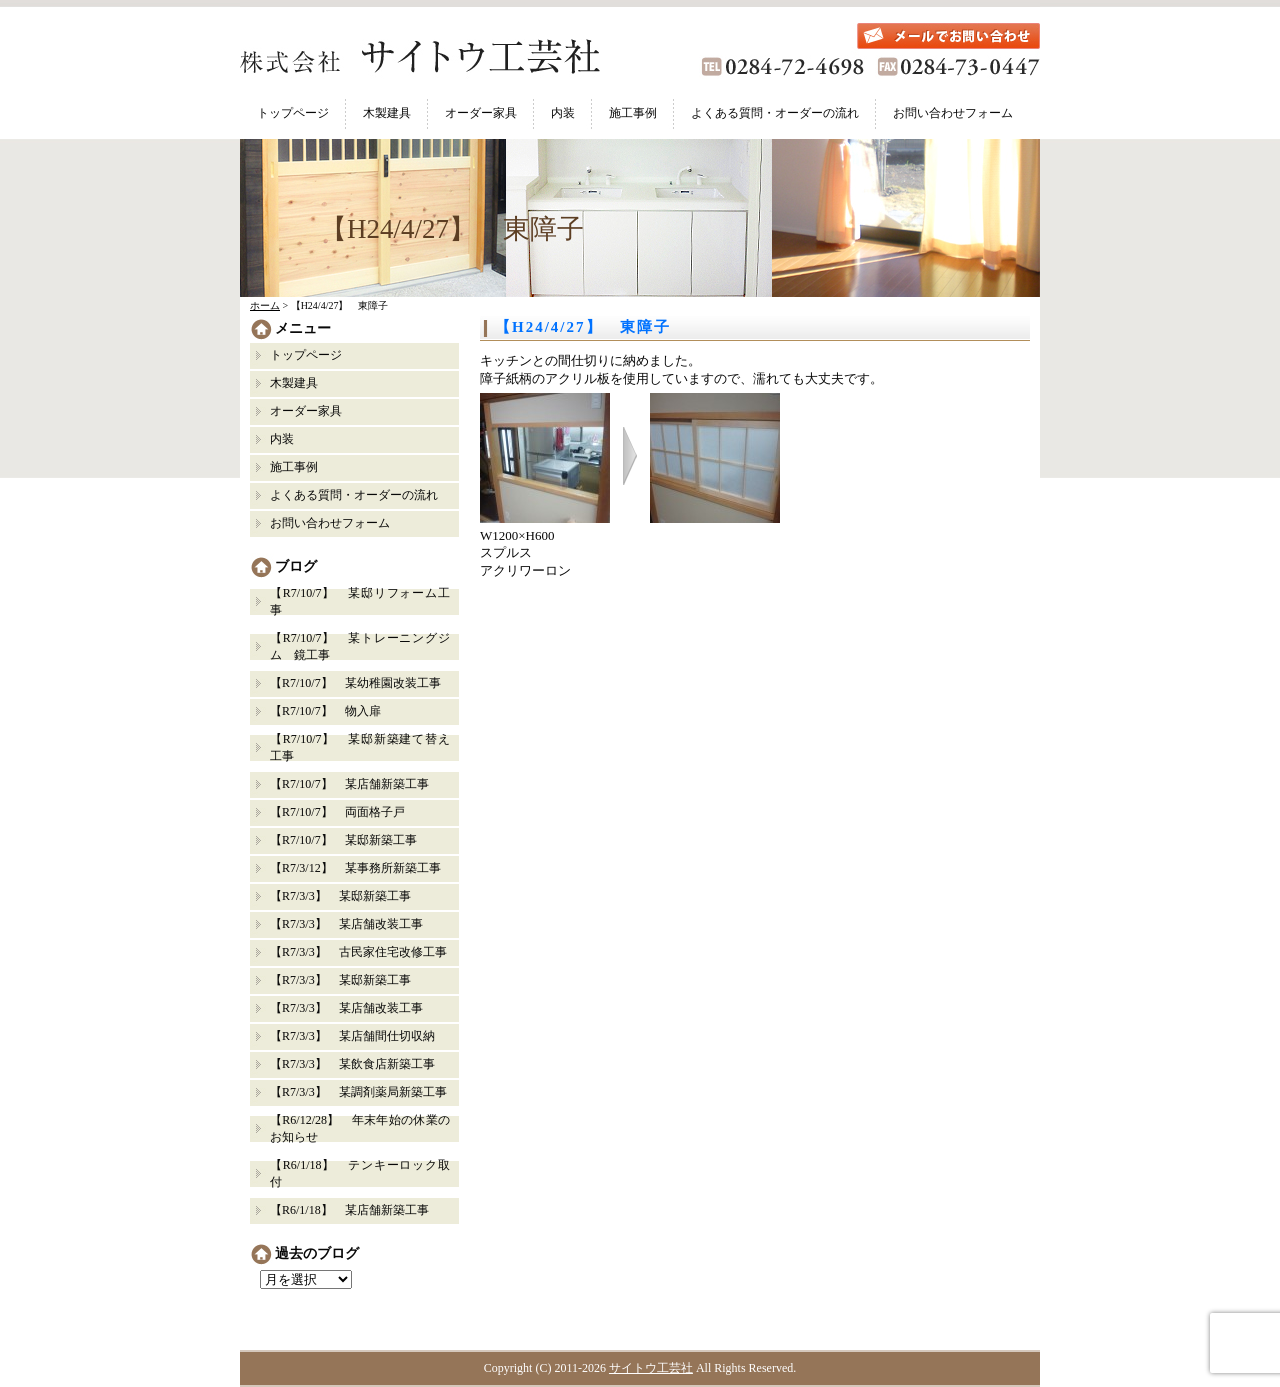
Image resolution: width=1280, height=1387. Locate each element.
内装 (563, 113)
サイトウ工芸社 (651, 1368)
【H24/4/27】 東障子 (583, 327)
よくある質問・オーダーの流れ (775, 113)
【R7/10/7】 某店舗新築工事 (349, 784)
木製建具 (387, 113)
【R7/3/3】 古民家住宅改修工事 (358, 952)
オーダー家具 (481, 113)
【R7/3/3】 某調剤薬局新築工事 (358, 1092)
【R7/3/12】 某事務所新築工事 (355, 868)
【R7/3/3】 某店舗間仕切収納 (352, 1036)
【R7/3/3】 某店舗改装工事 (346, 924)
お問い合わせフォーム (953, 113)
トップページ (293, 113)
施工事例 (633, 113)
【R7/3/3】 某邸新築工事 (346, 896)
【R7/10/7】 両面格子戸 (337, 812)
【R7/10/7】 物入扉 (325, 711)
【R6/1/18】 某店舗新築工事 (349, 1210)
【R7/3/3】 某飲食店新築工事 (352, 1064)
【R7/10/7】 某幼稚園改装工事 (355, 683)
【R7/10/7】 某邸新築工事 (343, 840)
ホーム (265, 305)
